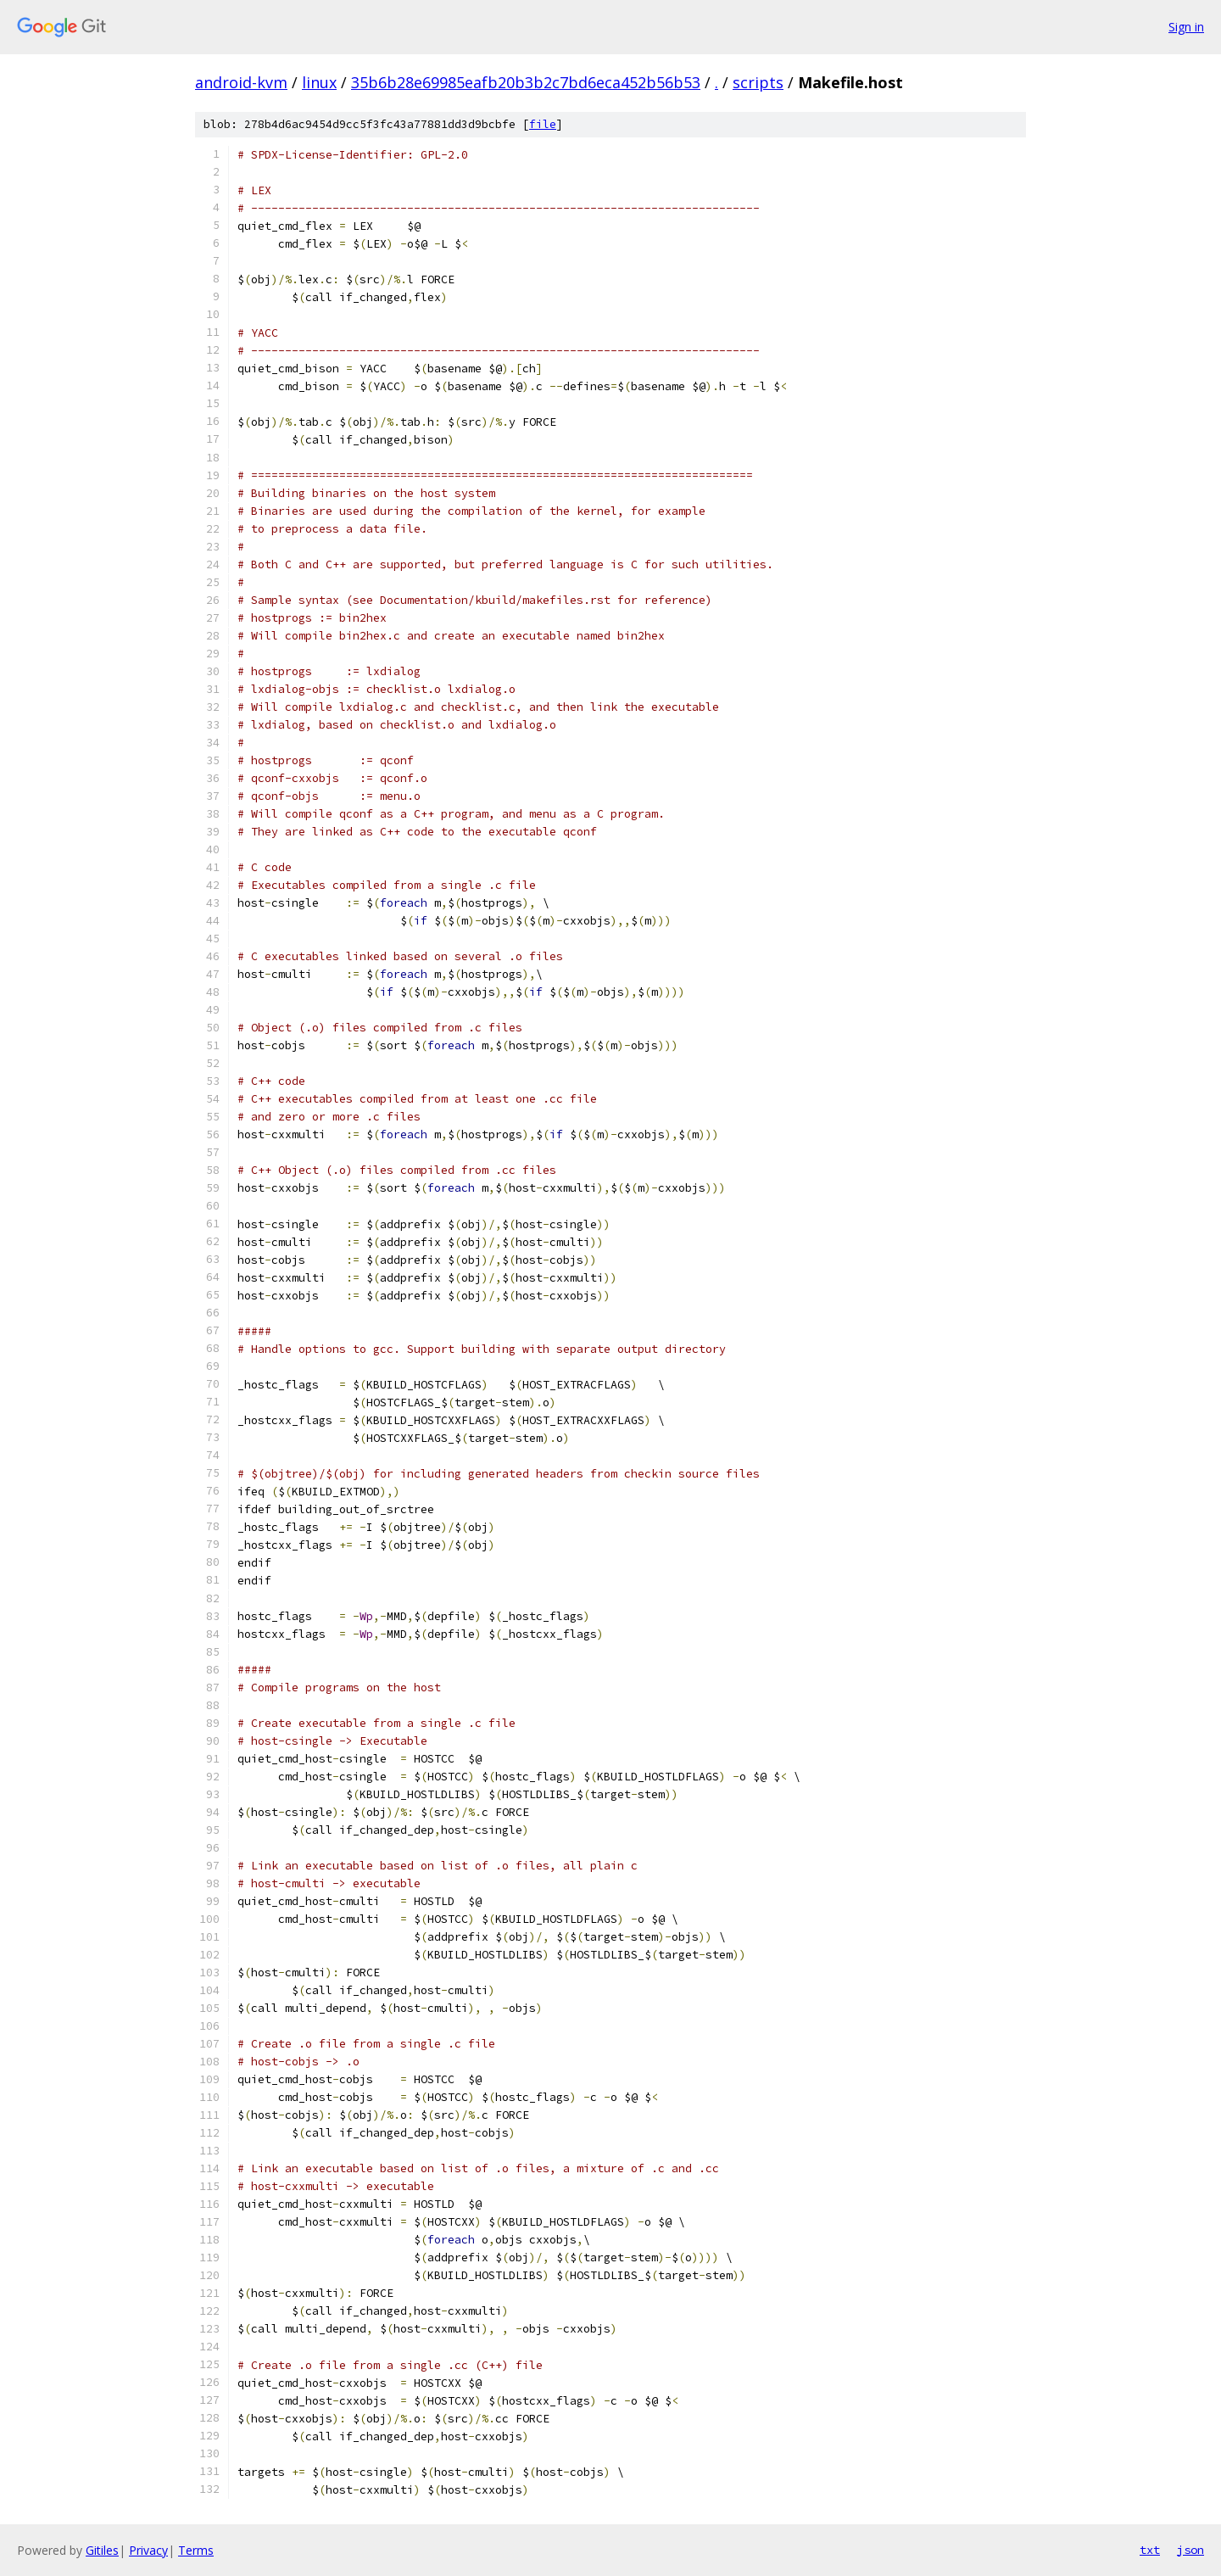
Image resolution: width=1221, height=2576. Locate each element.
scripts (758, 82)
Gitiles (102, 2550)
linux (319, 82)
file (542, 124)
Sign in (1186, 27)
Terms (196, 2550)
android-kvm (241, 82)
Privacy (148, 2550)
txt (1150, 2549)
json (1190, 2549)
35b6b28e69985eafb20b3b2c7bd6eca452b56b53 (525, 82)
